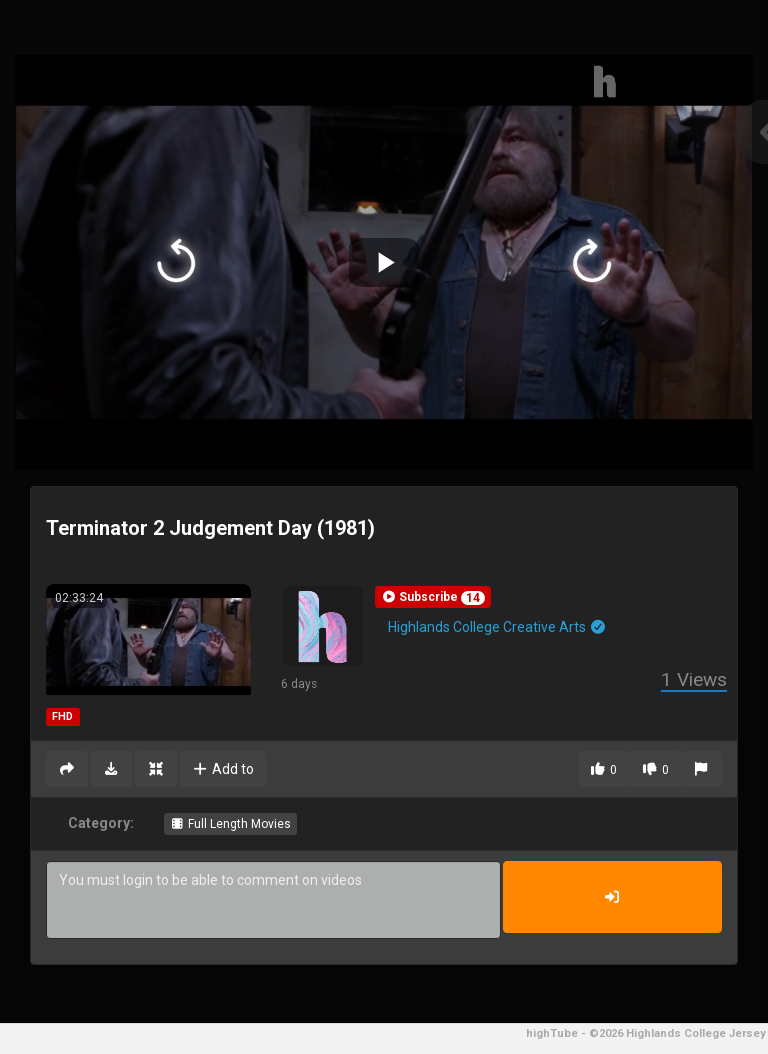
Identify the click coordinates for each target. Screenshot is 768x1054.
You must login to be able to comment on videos (273, 900)
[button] (433, 597)
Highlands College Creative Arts (497, 627)
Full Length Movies (230, 824)
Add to (223, 769)
